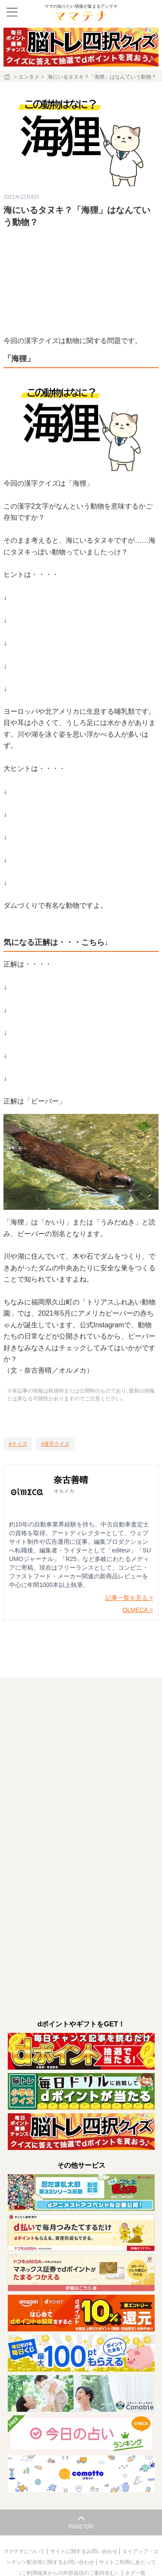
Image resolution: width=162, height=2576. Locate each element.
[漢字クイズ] (55, 1444)
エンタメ (29, 77)
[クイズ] (17, 1444)
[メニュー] (12, 12)
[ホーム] (7, 76)
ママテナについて (24, 2551)
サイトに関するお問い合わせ (84, 2551)
